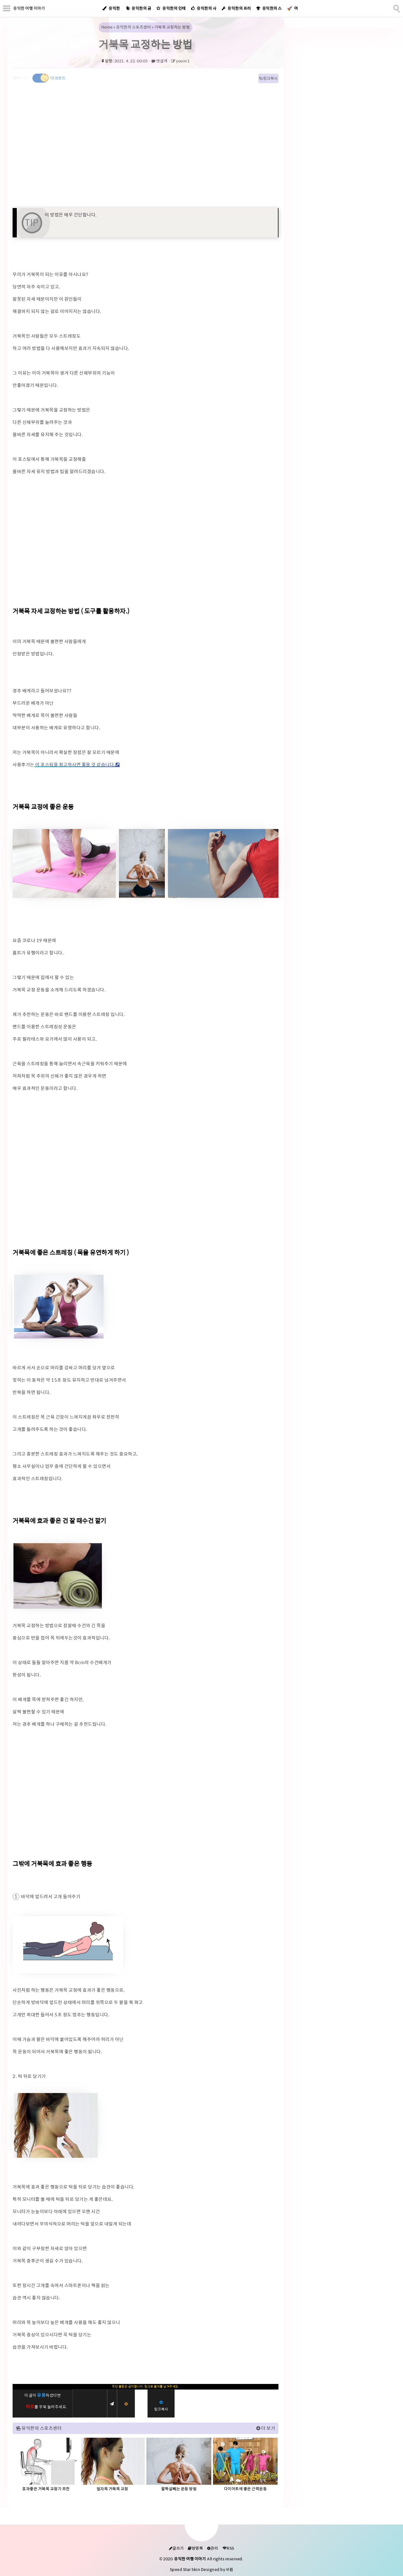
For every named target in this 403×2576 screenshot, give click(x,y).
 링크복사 (268, 78)
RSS (228, 2548)
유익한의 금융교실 (140, 12)
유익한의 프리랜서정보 (238, 12)
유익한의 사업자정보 (204, 12)
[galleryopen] (64, 863)
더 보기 (268, 2428)
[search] (396, 7)
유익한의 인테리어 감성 (173, 12)
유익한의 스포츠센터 (270, 12)
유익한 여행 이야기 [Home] (29, 8)
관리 (212, 2548)
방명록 (195, 2548)
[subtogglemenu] (6, 8)
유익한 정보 (111, 12)
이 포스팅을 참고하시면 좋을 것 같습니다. (74, 764)
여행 (292, 12)
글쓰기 (176, 2548)
